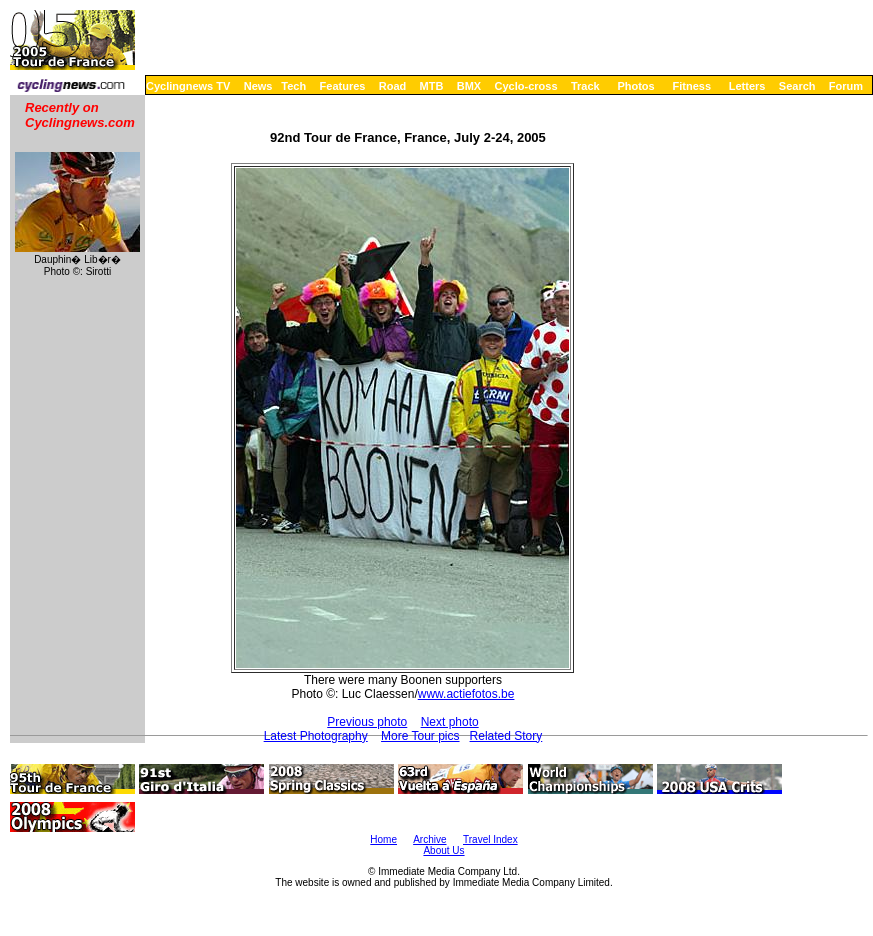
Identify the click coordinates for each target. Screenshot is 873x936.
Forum (846, 86)
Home (383, 839)
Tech (293, 86)
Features (343, 86)
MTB (432, 86)
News (258, 86)
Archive (429, 839)
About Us (443, 850)
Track (585, 86)
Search (797, 86)
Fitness (691, 86)
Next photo (450, 722)
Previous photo (367, 722)
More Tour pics (420, 736)
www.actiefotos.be (466, 694)
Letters (747, 86)
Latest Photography (316, 736)
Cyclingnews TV (188, 86)
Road (393, 86)
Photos (635, 86)
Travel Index (490, 839)
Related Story (506, 736)
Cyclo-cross (526, 86)
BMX (469, 86)
